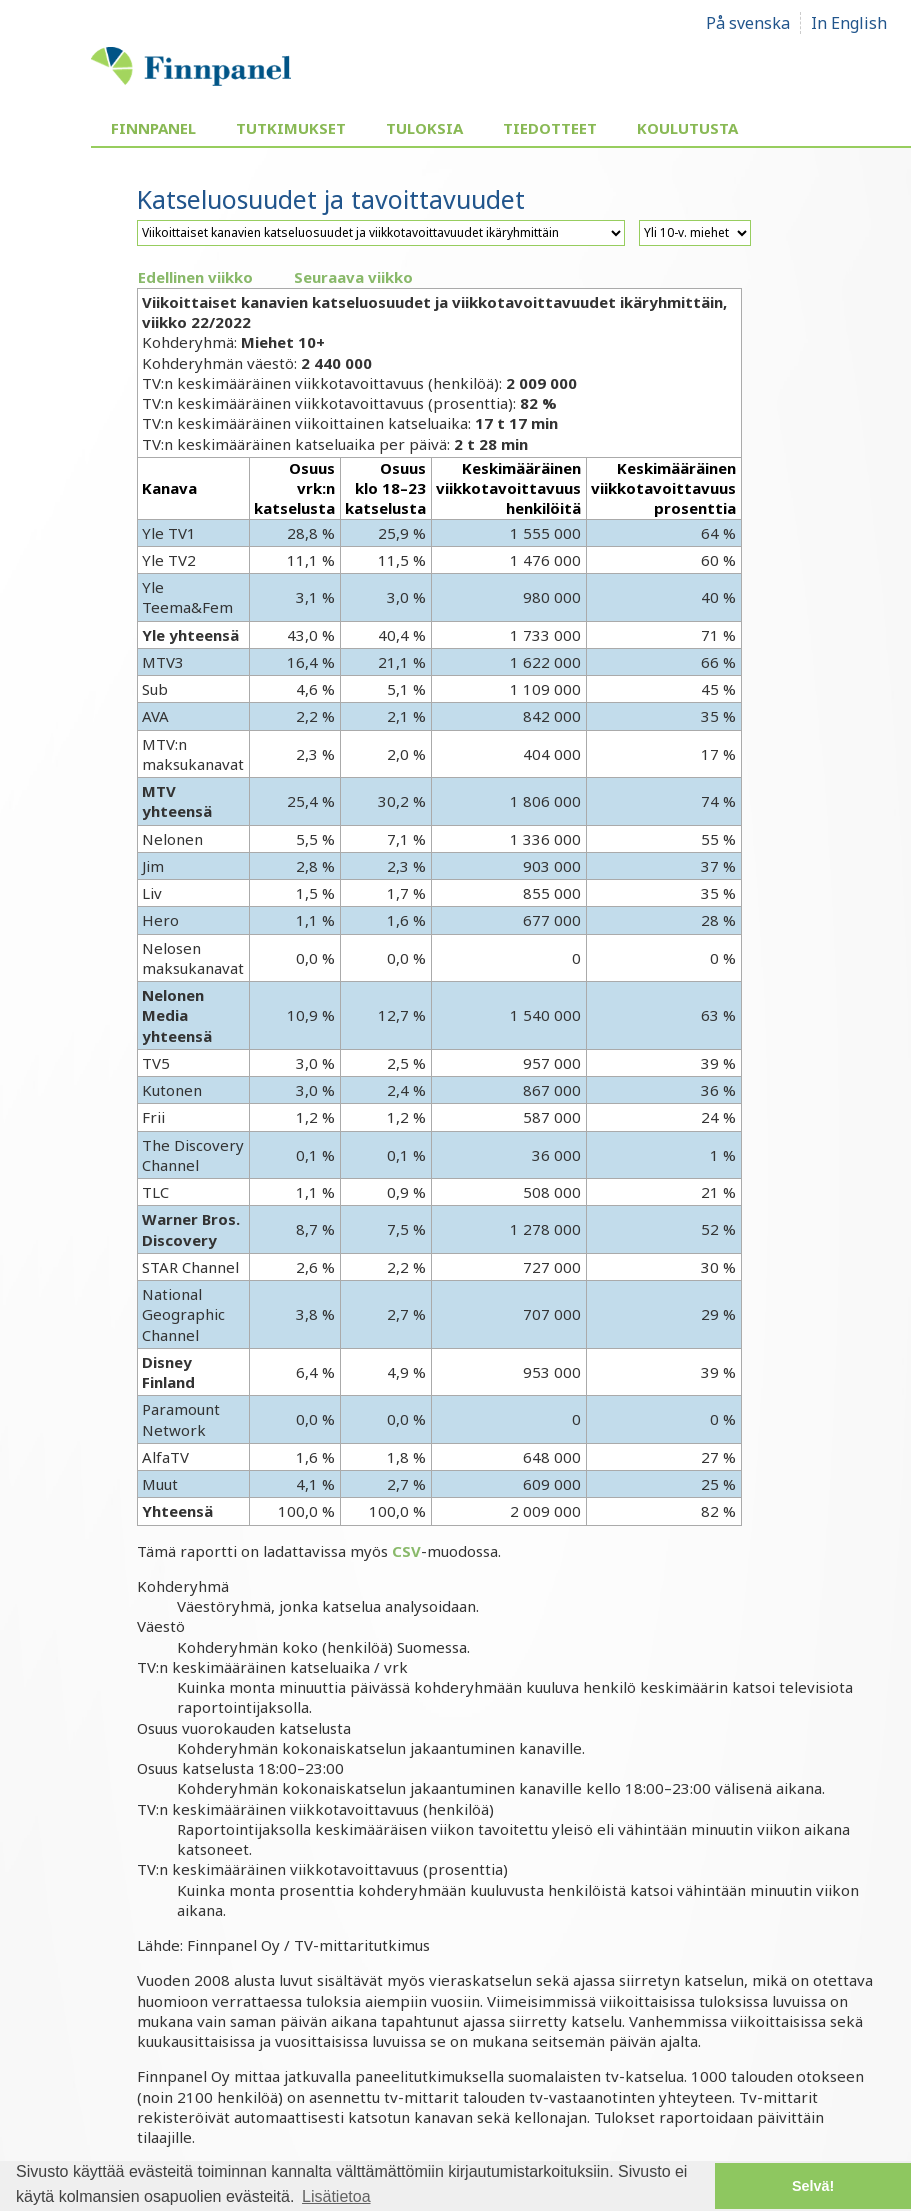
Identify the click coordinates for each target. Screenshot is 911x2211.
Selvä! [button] (813, 2186)
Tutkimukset (291, 128)
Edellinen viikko (195, 277)
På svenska (748, 23)
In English (849, 23)
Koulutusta (687, 128)
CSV (406, 1551)
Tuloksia (424, 128)
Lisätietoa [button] (336, 2196)
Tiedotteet (550, 128)
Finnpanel (153, 128)
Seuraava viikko (353, 277)
